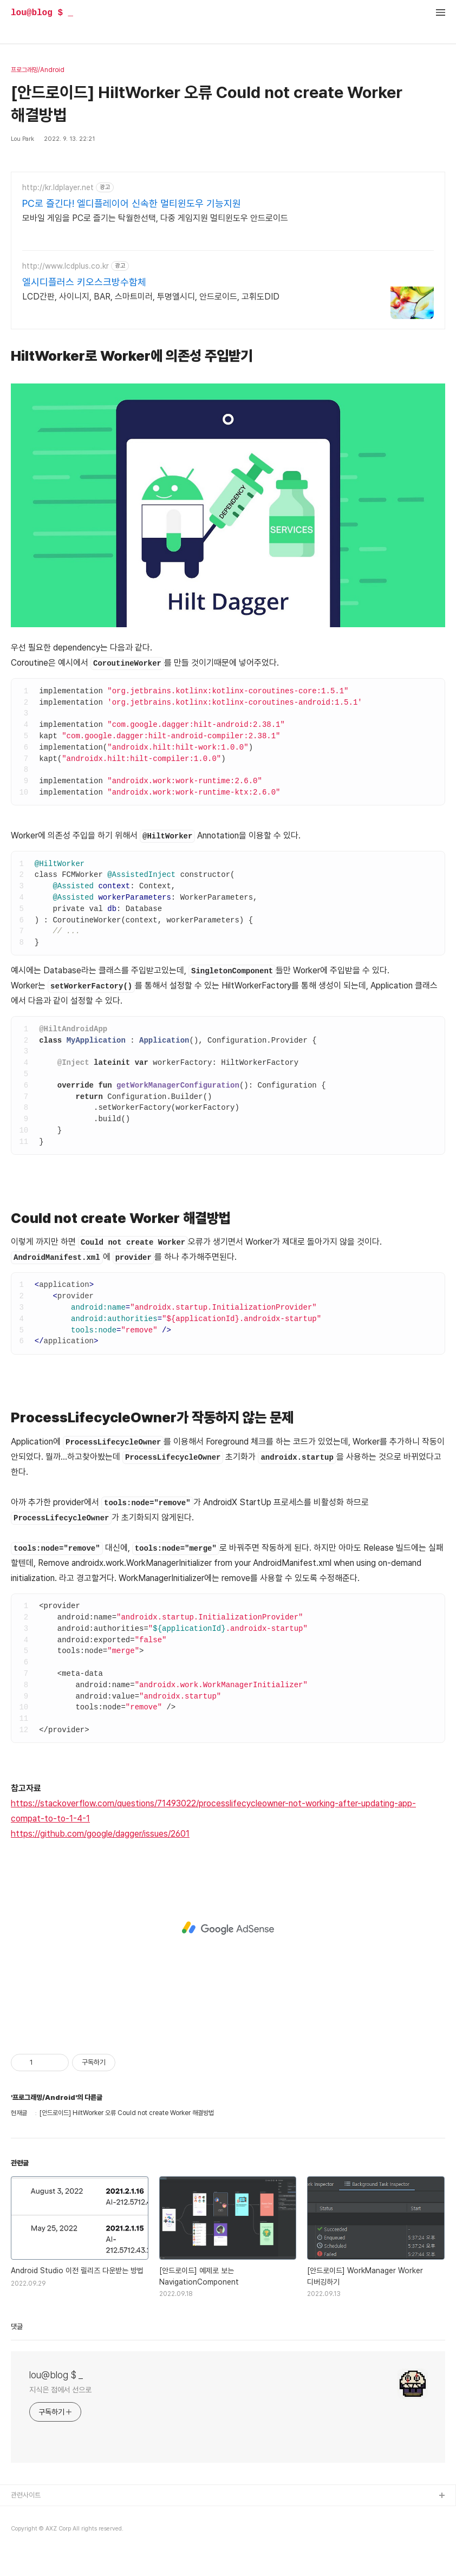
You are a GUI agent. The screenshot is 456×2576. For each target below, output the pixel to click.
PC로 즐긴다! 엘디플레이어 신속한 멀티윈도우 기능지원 (131, 203)
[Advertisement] (228, 1928)
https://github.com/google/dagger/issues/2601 (100, 1834)
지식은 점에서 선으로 (60, 2389)
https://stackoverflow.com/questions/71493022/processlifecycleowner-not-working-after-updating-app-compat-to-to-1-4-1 (213, 1811)
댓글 (17, 2327)
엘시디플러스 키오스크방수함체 (84, 282)
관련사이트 (26, 2495)
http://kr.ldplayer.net (58, 187)
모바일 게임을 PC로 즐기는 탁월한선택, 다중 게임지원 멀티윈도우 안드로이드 (155, 218)
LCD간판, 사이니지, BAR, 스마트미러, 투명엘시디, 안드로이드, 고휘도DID (150, 296)
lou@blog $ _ (42, 13)
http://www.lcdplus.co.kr (65, 266)
